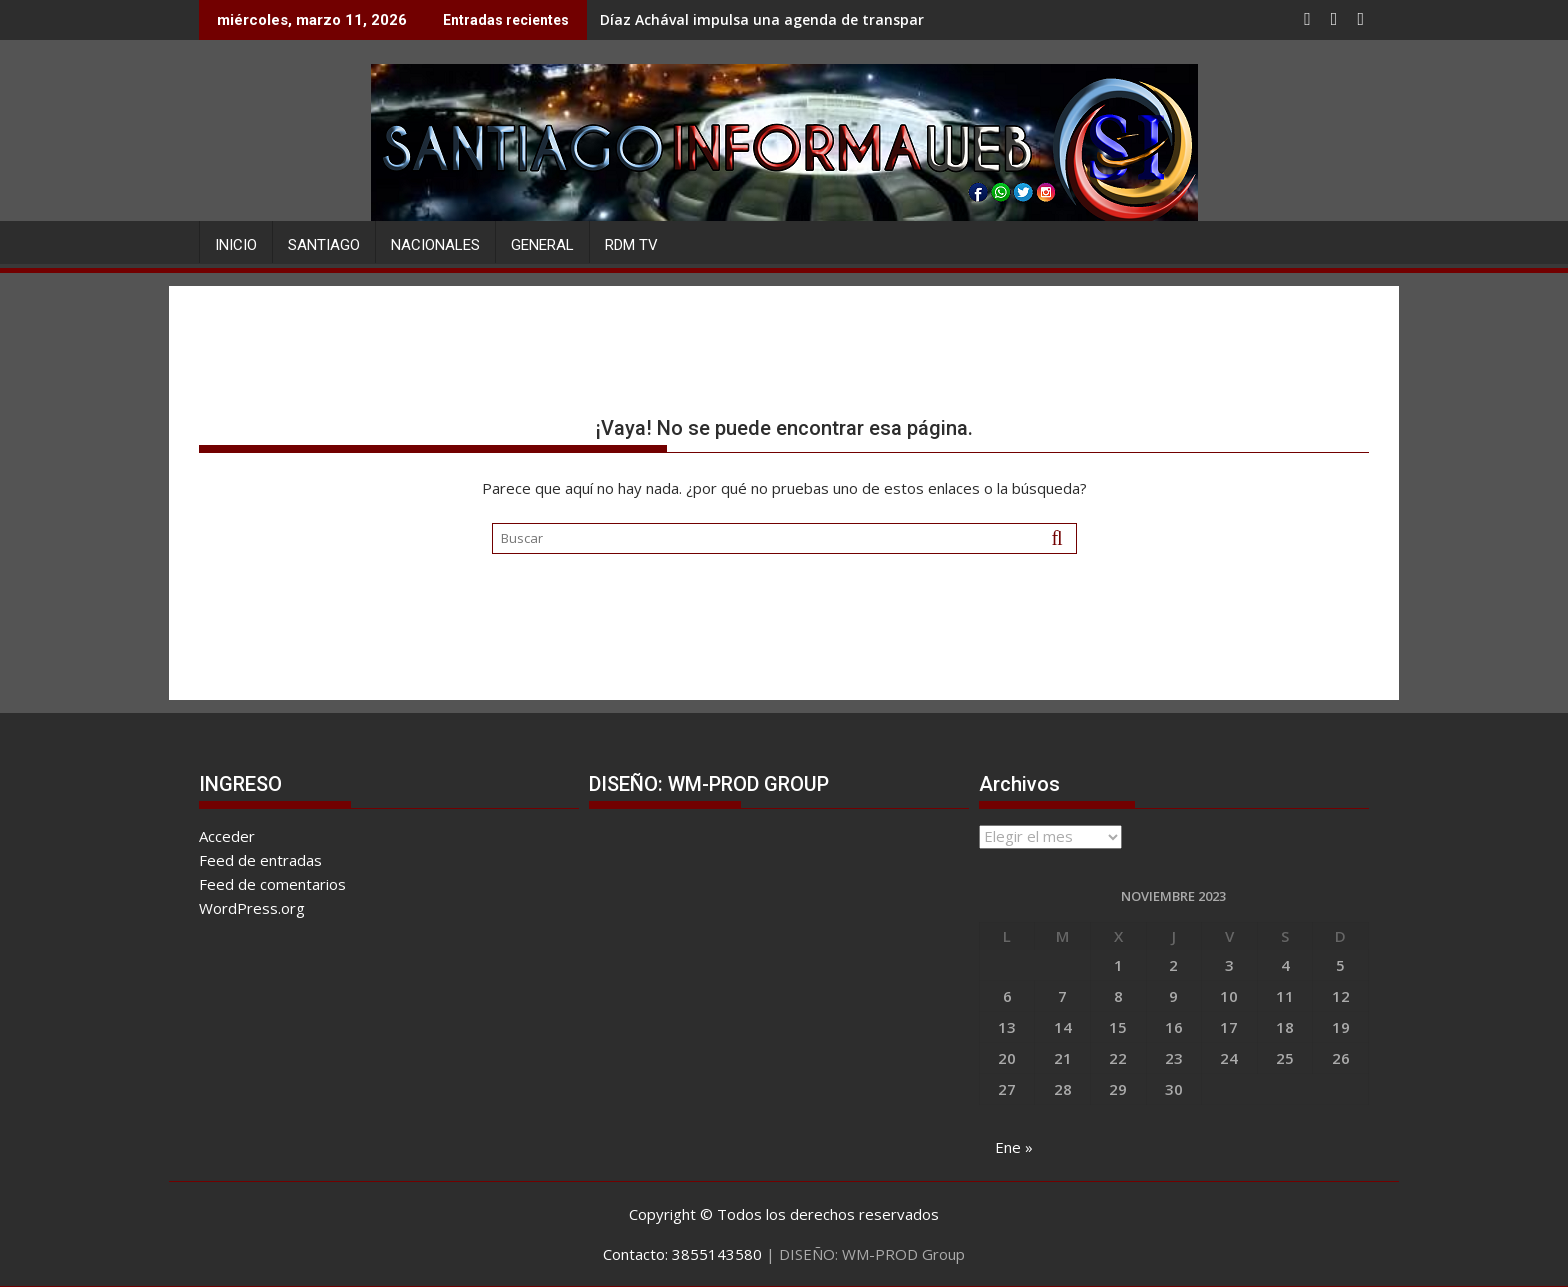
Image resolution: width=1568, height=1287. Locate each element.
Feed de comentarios (272, 884)
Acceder (227, 836)
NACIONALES (435, 245)
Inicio (236, 245)
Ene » (1014, 1147)
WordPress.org (252, 908)
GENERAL (542, 245)
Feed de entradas (260, 860)
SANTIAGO (324, 245)
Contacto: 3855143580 (682, 1254)
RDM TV (631, 245)
